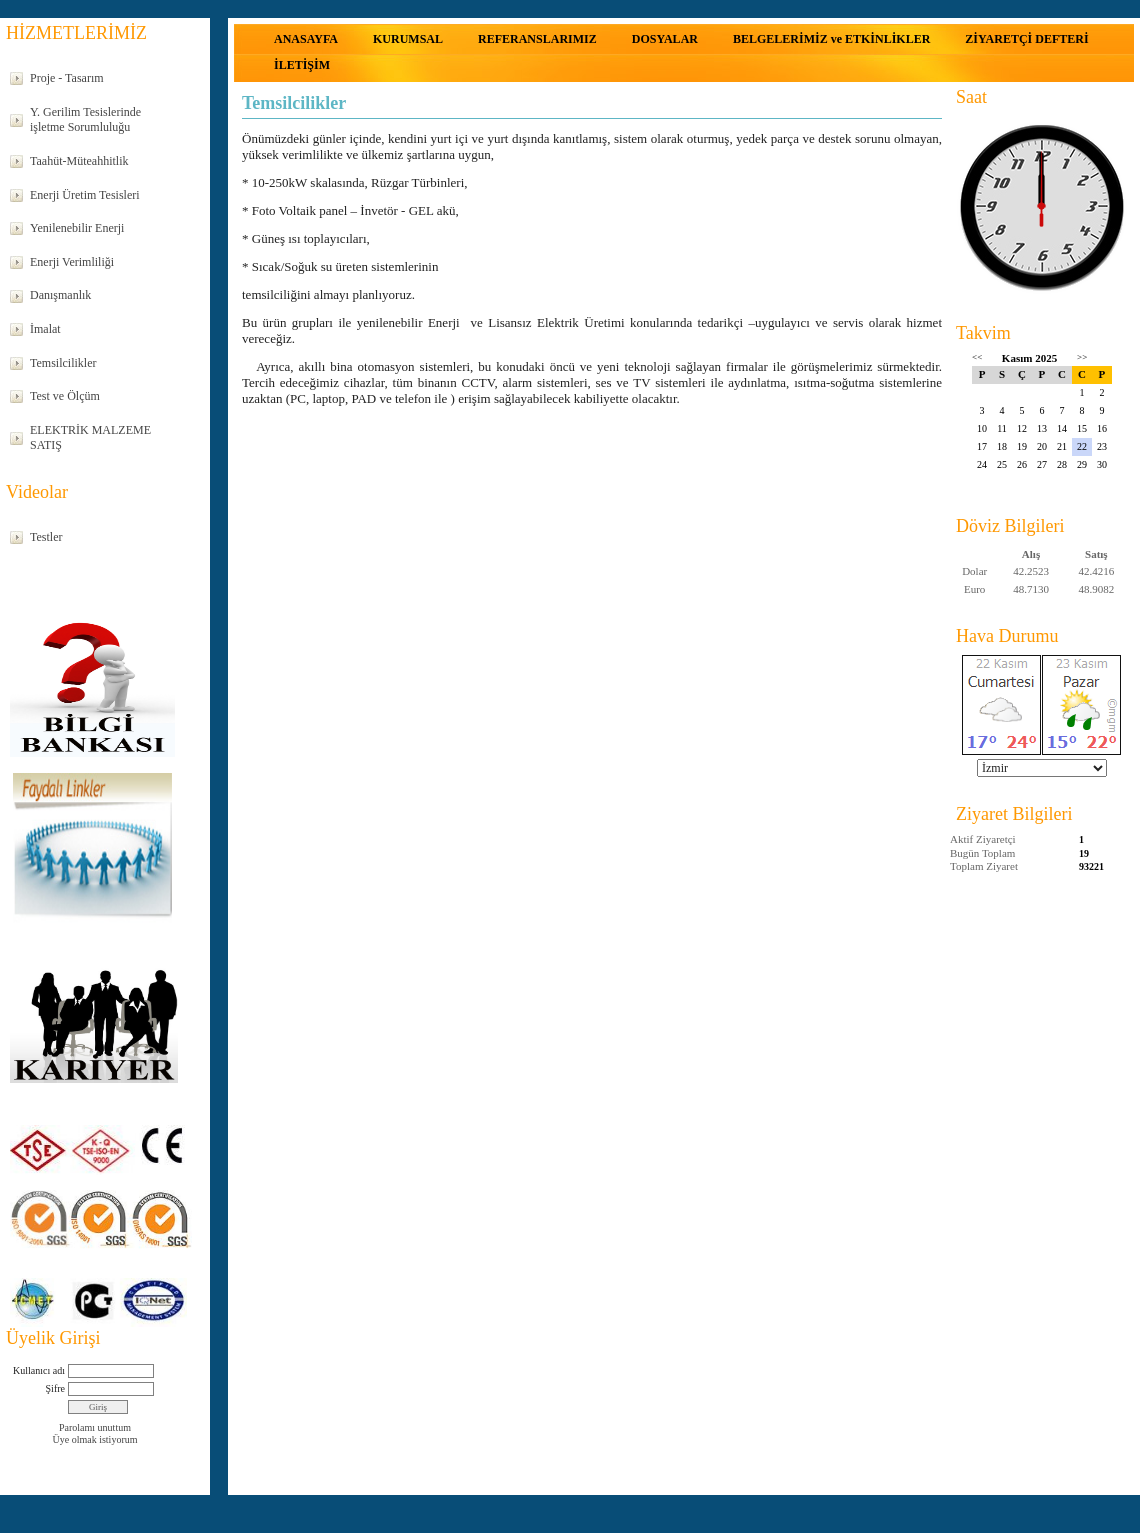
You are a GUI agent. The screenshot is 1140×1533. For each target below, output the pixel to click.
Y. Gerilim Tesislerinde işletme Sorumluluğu (85, 120)
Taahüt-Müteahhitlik (79, 161)
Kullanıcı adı (39, 1370)
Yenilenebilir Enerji (77, 228)
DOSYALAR (665, 39)
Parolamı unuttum (95, 1427)
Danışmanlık (60, 295)
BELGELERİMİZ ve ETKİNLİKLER (831, 39)
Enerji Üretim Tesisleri (85, 195)
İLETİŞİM (302, 65)
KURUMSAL (408, 39)
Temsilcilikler (63, 363)
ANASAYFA (306, 39)
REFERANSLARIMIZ (537, 39)
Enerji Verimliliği (72, 262)
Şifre (55, 1388)
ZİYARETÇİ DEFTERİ (1026, 39)
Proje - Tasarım (67, 78)
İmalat (45, 329)
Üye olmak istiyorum (95, 1439)
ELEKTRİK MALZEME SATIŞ (90, 438)
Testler (46, 537)
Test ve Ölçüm (65, 396)
